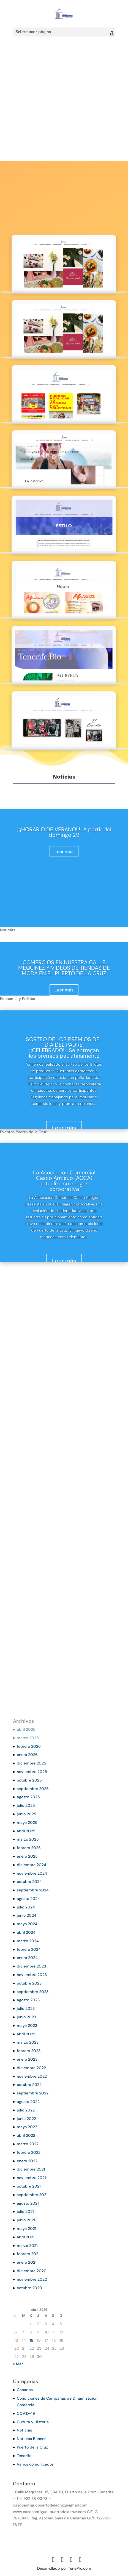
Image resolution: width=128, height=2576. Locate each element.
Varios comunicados (35, 2464)
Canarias (25, 2389)
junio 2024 (26, 1915)
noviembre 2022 (32, 2076)
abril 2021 (25, 2237)
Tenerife (24, 2455)
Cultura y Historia (33, 2421)
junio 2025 (26, 1813)
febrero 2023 (28, 2050)
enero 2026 (27, 1754)
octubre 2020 (29, 2287)
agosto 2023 (28, 1999)
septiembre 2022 (32, 2093)
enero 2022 (27, 2160)
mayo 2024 (27, 1923)
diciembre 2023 (31, 1966)
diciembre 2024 (31, 1864)
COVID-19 (26, 2413)
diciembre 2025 (31, 1763)
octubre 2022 (29, 2084)
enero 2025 (27, 1856)
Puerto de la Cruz (32, 2447)
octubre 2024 (29, 1881)
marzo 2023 (28, 2042)
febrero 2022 (28, 2152)
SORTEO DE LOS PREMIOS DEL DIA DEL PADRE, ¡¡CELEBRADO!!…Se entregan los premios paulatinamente (64, 1047)
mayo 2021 (26, 2228)
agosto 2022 (28, 2101)
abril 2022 (26, 2135)
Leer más (64, 851)
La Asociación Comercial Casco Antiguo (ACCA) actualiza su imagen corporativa (64, 1181)
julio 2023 (26, 2008)
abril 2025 (26, 1831)
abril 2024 (26, 1932)
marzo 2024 (28, 1940)
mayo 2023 (27, 2025)
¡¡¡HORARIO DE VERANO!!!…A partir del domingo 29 (64, 832)
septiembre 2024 (33, 1890)
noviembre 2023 (32, 1974)
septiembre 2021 (32, 2194)
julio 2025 (26, 1805)
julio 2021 (25, 2211)
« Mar (18, 2363)
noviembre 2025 (32, 1771)
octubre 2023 (29, 1983)
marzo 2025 (28, 1839)
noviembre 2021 (31, 2177)
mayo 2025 (27, 1822)
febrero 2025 (29, 1847)
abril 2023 (26, 2034)
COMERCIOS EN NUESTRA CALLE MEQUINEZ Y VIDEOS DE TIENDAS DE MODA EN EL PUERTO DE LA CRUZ (64, 968)
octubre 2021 (29, 2186)
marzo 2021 (27, 2245)
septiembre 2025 (33, 1788)
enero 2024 (27, 1957)
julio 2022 (26, 2110)
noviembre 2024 (32, 1873)
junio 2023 (26, 2016)
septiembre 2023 (32, 1991)
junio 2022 (26, 2118)
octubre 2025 (29, 1780)
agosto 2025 (28, 1796)
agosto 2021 (28, 2203)
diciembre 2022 (31, 2067)
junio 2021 (26, 2219)
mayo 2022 (27, 2126)
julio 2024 (26, 1907)
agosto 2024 (28, 1898)
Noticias (24, 2430)
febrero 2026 (29, 1746)
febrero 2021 (28, 2253)
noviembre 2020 (32, 2279)
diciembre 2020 (32, 2270)
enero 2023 (27, 2059)
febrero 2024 (29, 1949)
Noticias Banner (31, 2438)
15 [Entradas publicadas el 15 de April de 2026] (31, 2340)
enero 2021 (27, 2262)
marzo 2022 (28, 2143)
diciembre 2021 (31, 2169)
